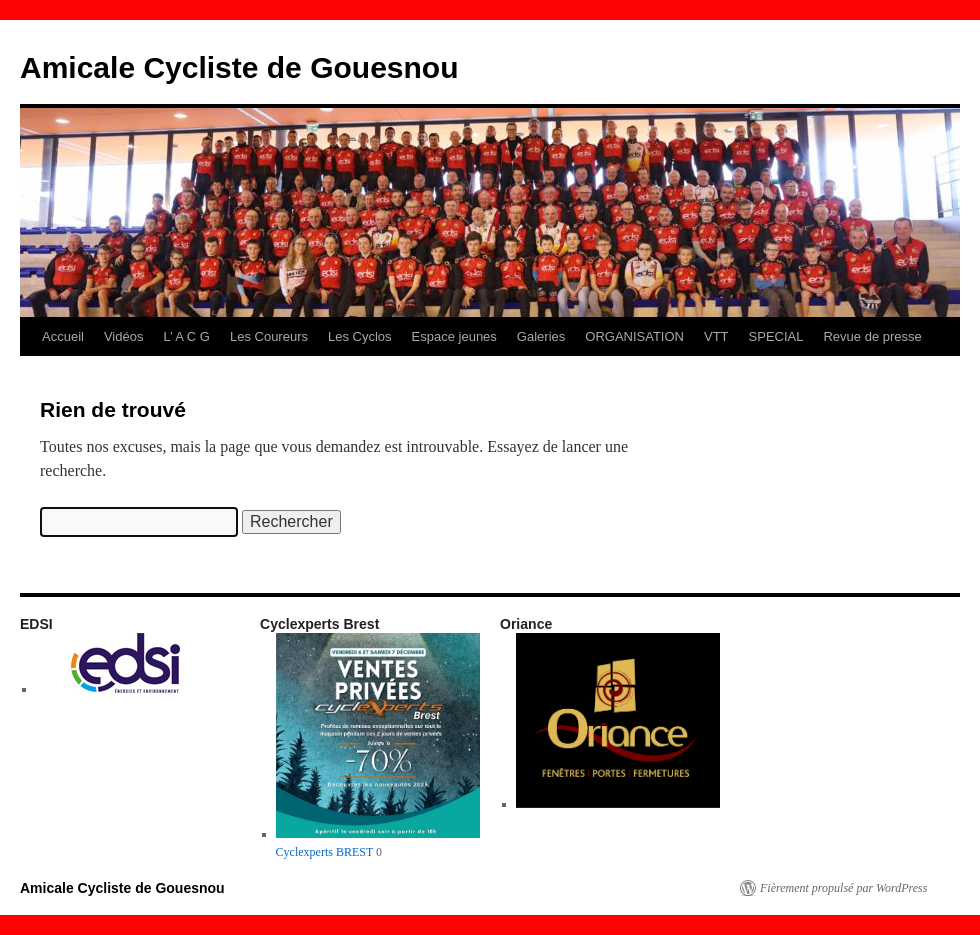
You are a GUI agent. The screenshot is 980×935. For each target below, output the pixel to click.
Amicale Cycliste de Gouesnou (239, 67)
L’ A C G (186, 336)
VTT (716, 336)
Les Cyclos (360, 336)
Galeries (541, 336)
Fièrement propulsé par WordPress (843, 888)
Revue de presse (872, 336)
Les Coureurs (269, 336)
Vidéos (124, 336)
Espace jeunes (454, 336)
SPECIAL (776, 336)
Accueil (63, 336)
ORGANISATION (634, 336)
